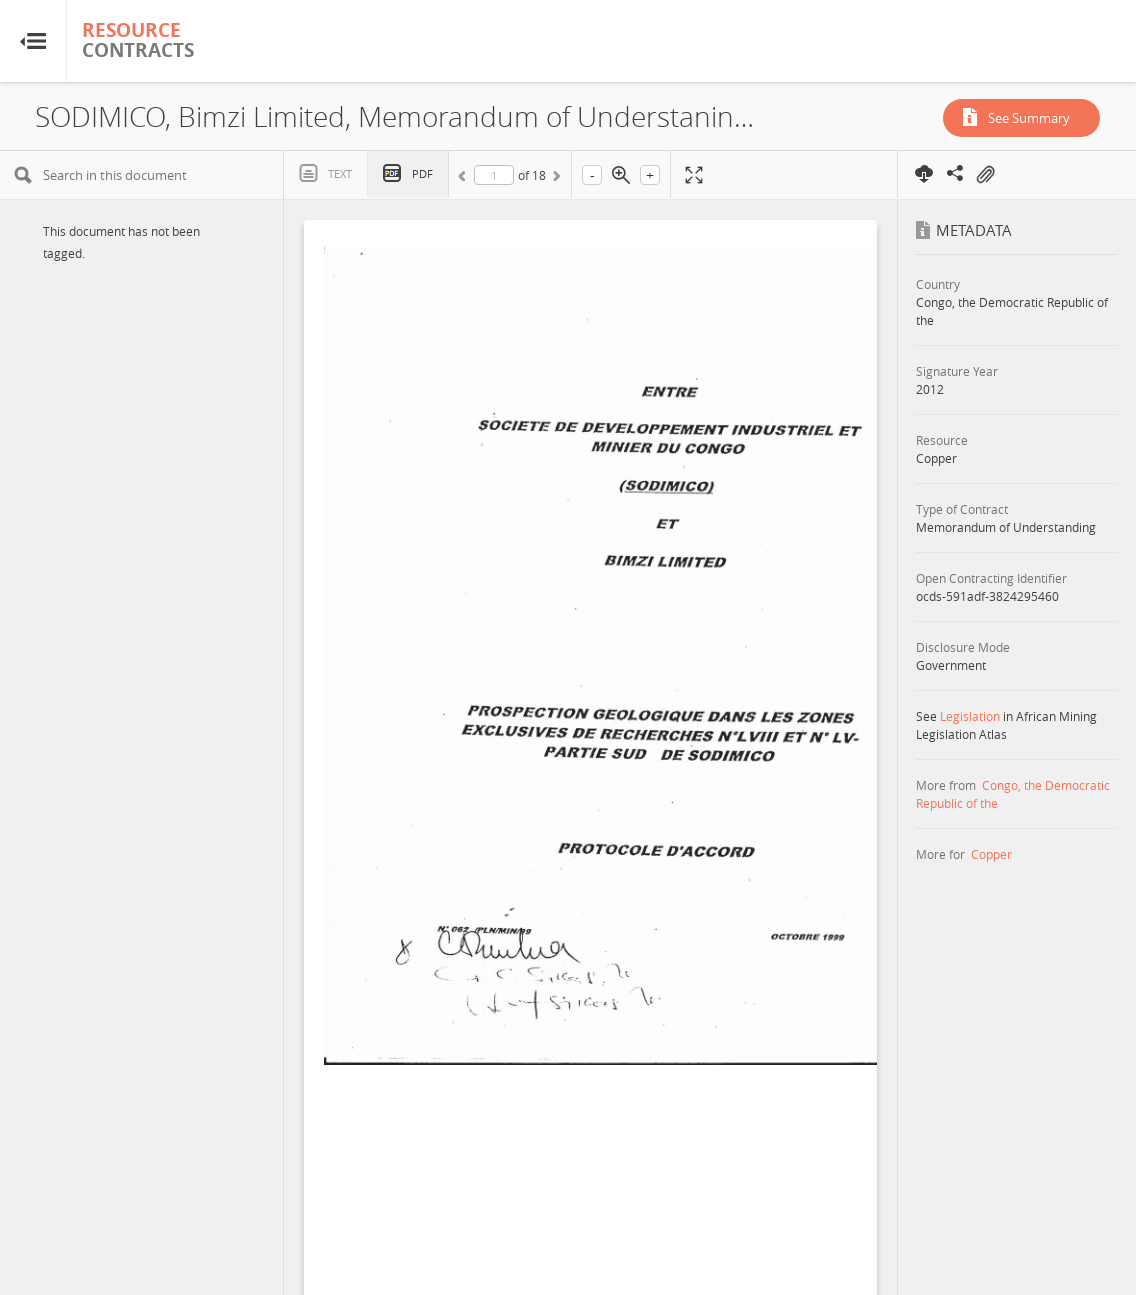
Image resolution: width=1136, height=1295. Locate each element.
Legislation (970, 716)
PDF (422, 173)
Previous (465, 179)
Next (555, 179)
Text (340, 173)
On (985, 175)
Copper (991, 854)
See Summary (1029, 118)
